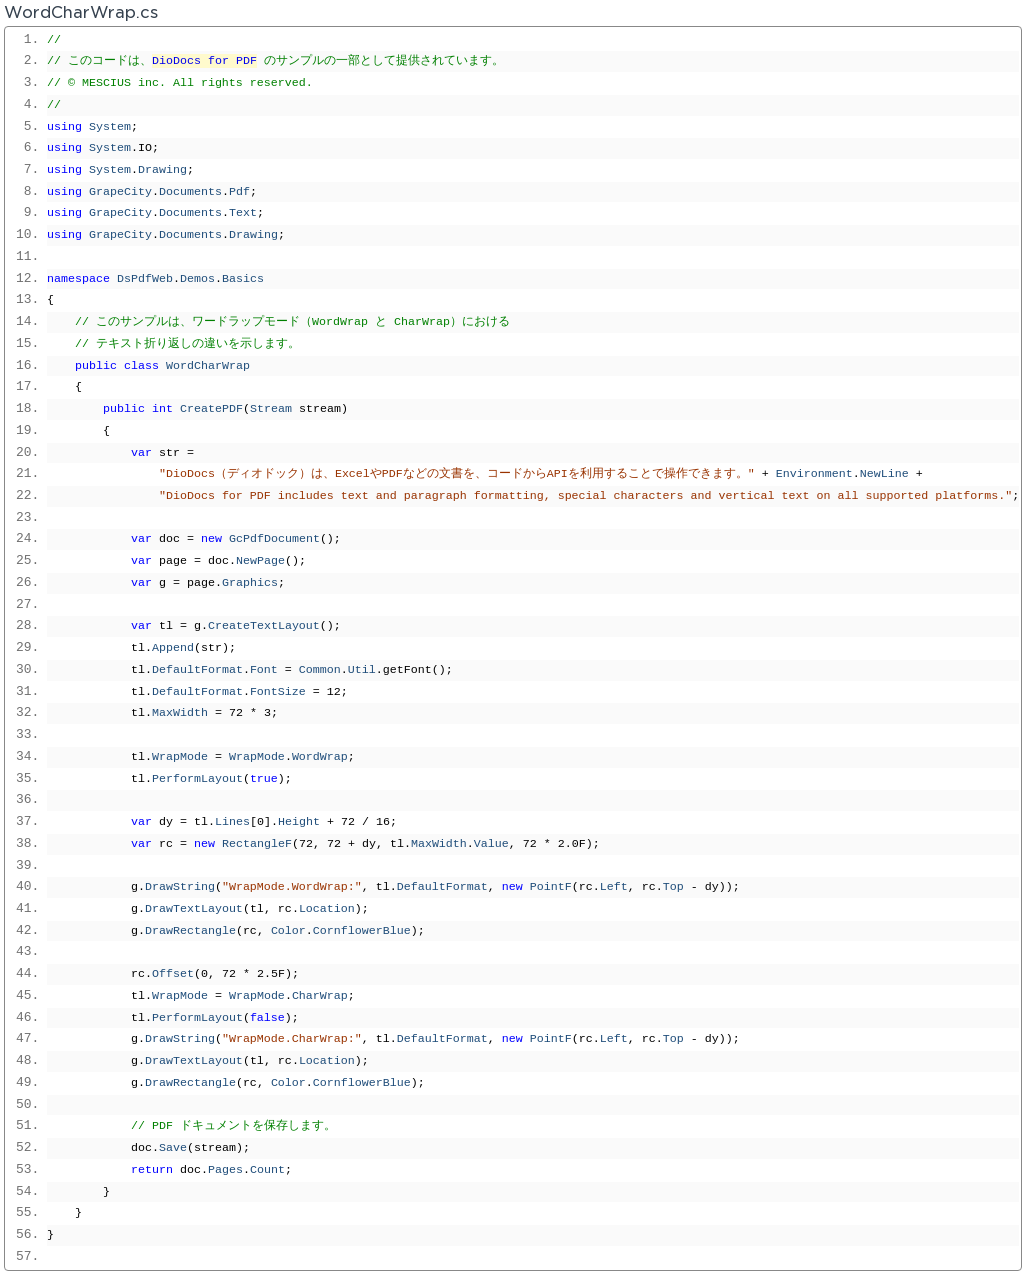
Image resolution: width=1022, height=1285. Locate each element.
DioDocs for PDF (204, 61)
